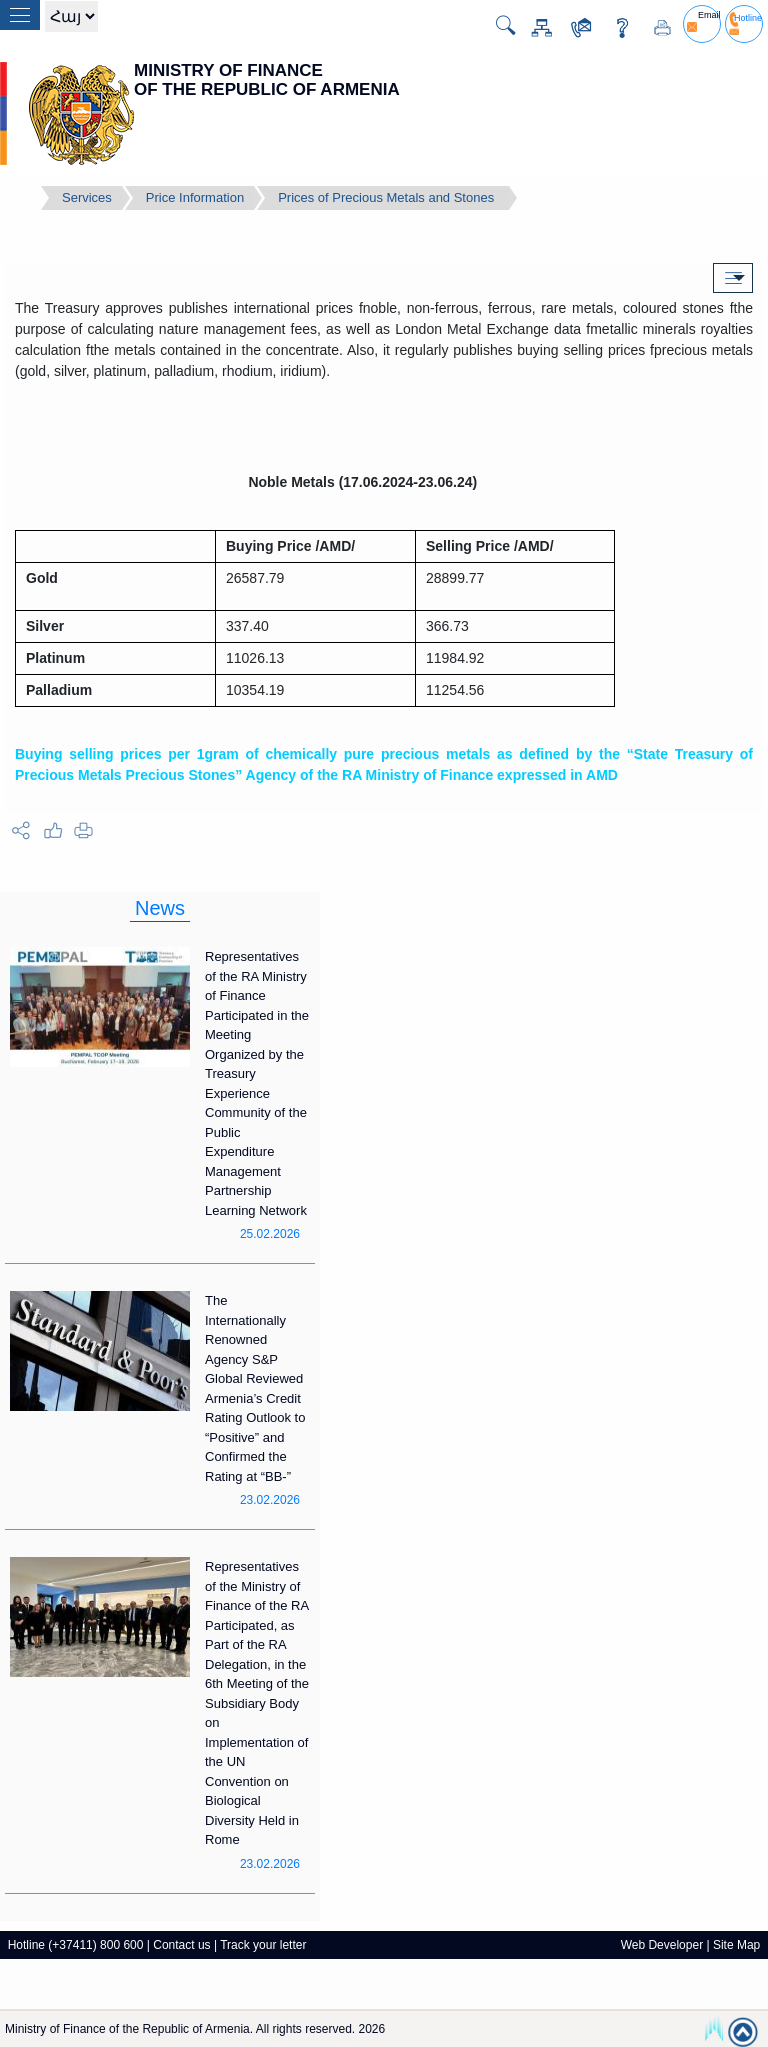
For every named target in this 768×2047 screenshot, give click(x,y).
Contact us (181, 1945)
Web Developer (662, 1945)
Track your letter (263, 1945)
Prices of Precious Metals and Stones (386, 197)
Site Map (736, 1945)
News (160, 908)
